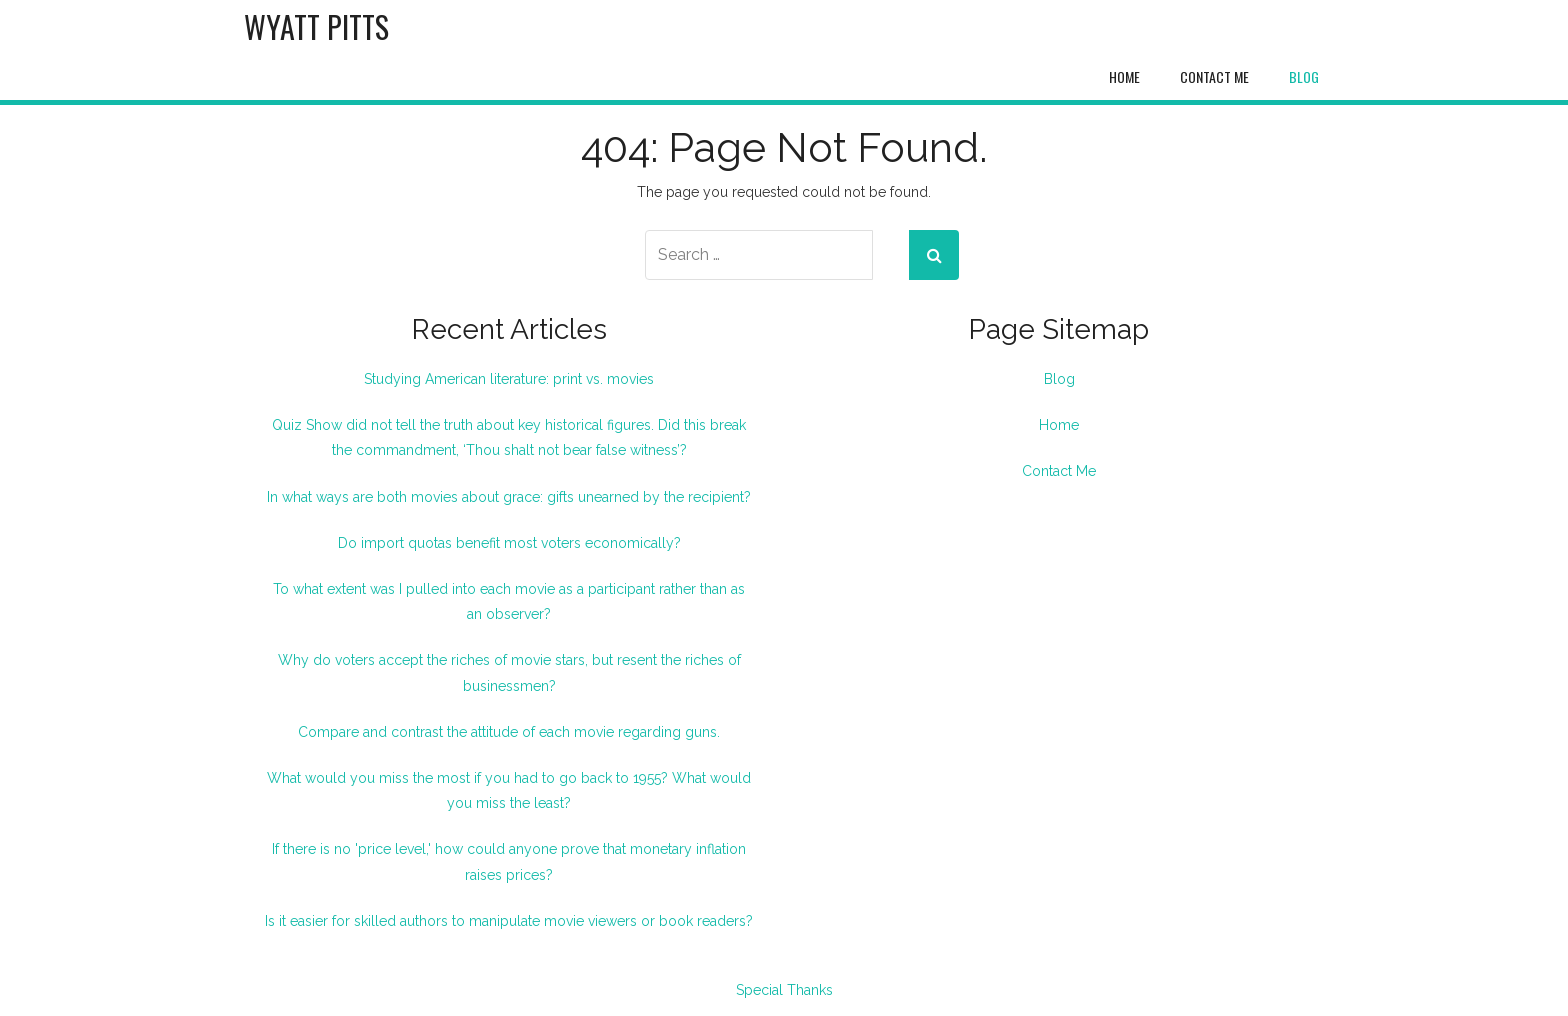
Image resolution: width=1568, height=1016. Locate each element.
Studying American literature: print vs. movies (509, 379)
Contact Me (1214, 76)
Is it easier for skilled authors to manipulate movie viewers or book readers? (509, 921)
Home (1124, 76)
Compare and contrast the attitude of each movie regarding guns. (509, 732)
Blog (1304, 76)
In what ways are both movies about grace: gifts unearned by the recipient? (509, 497)
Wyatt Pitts (316, 26)
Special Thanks (784, 990)
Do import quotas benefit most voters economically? (509, 543)
